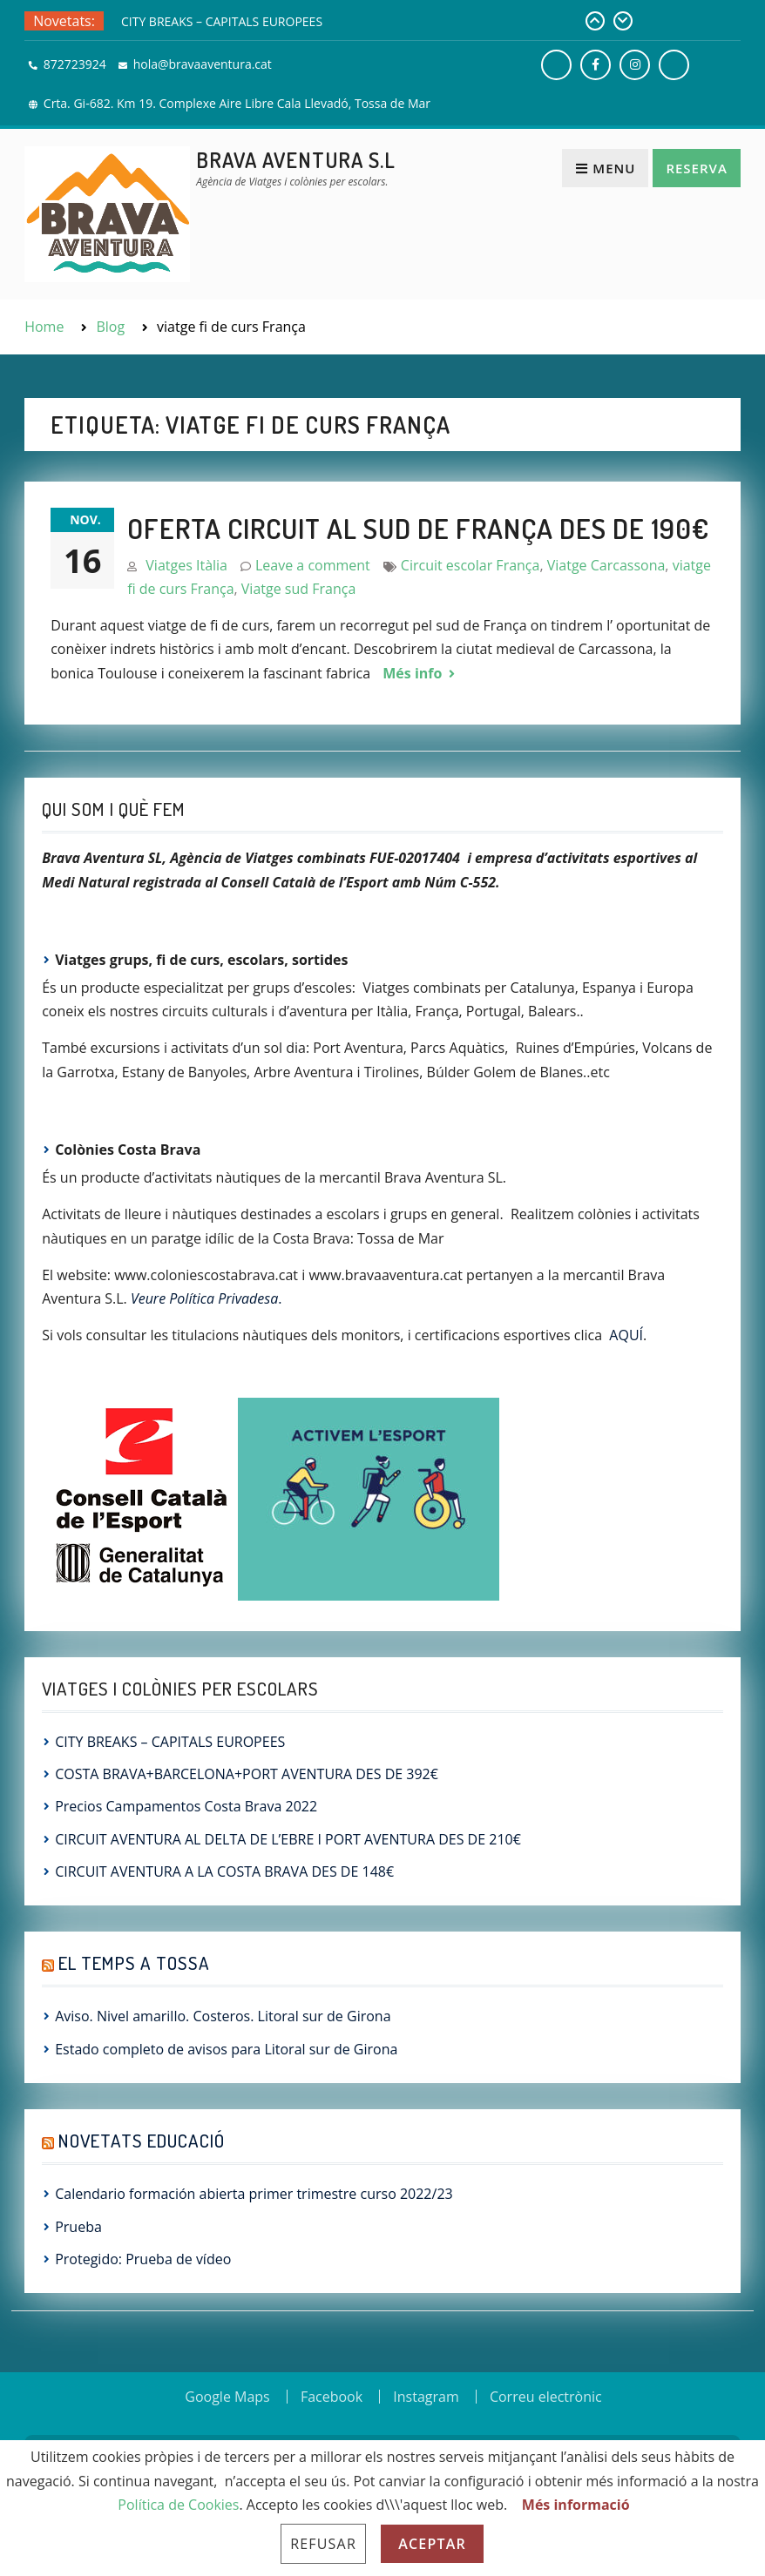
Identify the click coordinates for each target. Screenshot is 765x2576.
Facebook (331, 2397)
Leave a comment (312, 565)
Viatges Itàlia (186, 565)
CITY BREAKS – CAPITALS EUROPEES (221, 21)
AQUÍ (626, 1335)
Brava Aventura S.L (296, 159)
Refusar (323, 2543)
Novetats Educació (141, 2140)
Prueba (78, 2226)
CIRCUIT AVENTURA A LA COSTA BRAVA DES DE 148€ (224, 1871)
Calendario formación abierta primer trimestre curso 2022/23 (254, 2193)
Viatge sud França (298, 588)
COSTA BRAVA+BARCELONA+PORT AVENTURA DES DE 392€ (246, 1774)
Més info (412, 673)
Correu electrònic (546, 2397)
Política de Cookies (178, 2504)
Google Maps (227, 2397)
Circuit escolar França (470, 565)
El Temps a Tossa (134, 1962)
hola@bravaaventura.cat (202, 64)
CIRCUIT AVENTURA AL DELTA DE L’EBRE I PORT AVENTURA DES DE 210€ (288, 1839)
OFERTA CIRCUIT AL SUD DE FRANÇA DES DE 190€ (418, 528)
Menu (605, 168)
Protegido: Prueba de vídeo (143, 2259)
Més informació (576, 2504)
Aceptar (432, 2543)
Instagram (425, 2397)
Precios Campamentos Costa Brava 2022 (186, 1806)
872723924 (75, 64)
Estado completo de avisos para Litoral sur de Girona (226, 2049)
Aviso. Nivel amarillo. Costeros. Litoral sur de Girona (222, 2016)
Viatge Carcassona (606, 565)
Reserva (696, 168)
